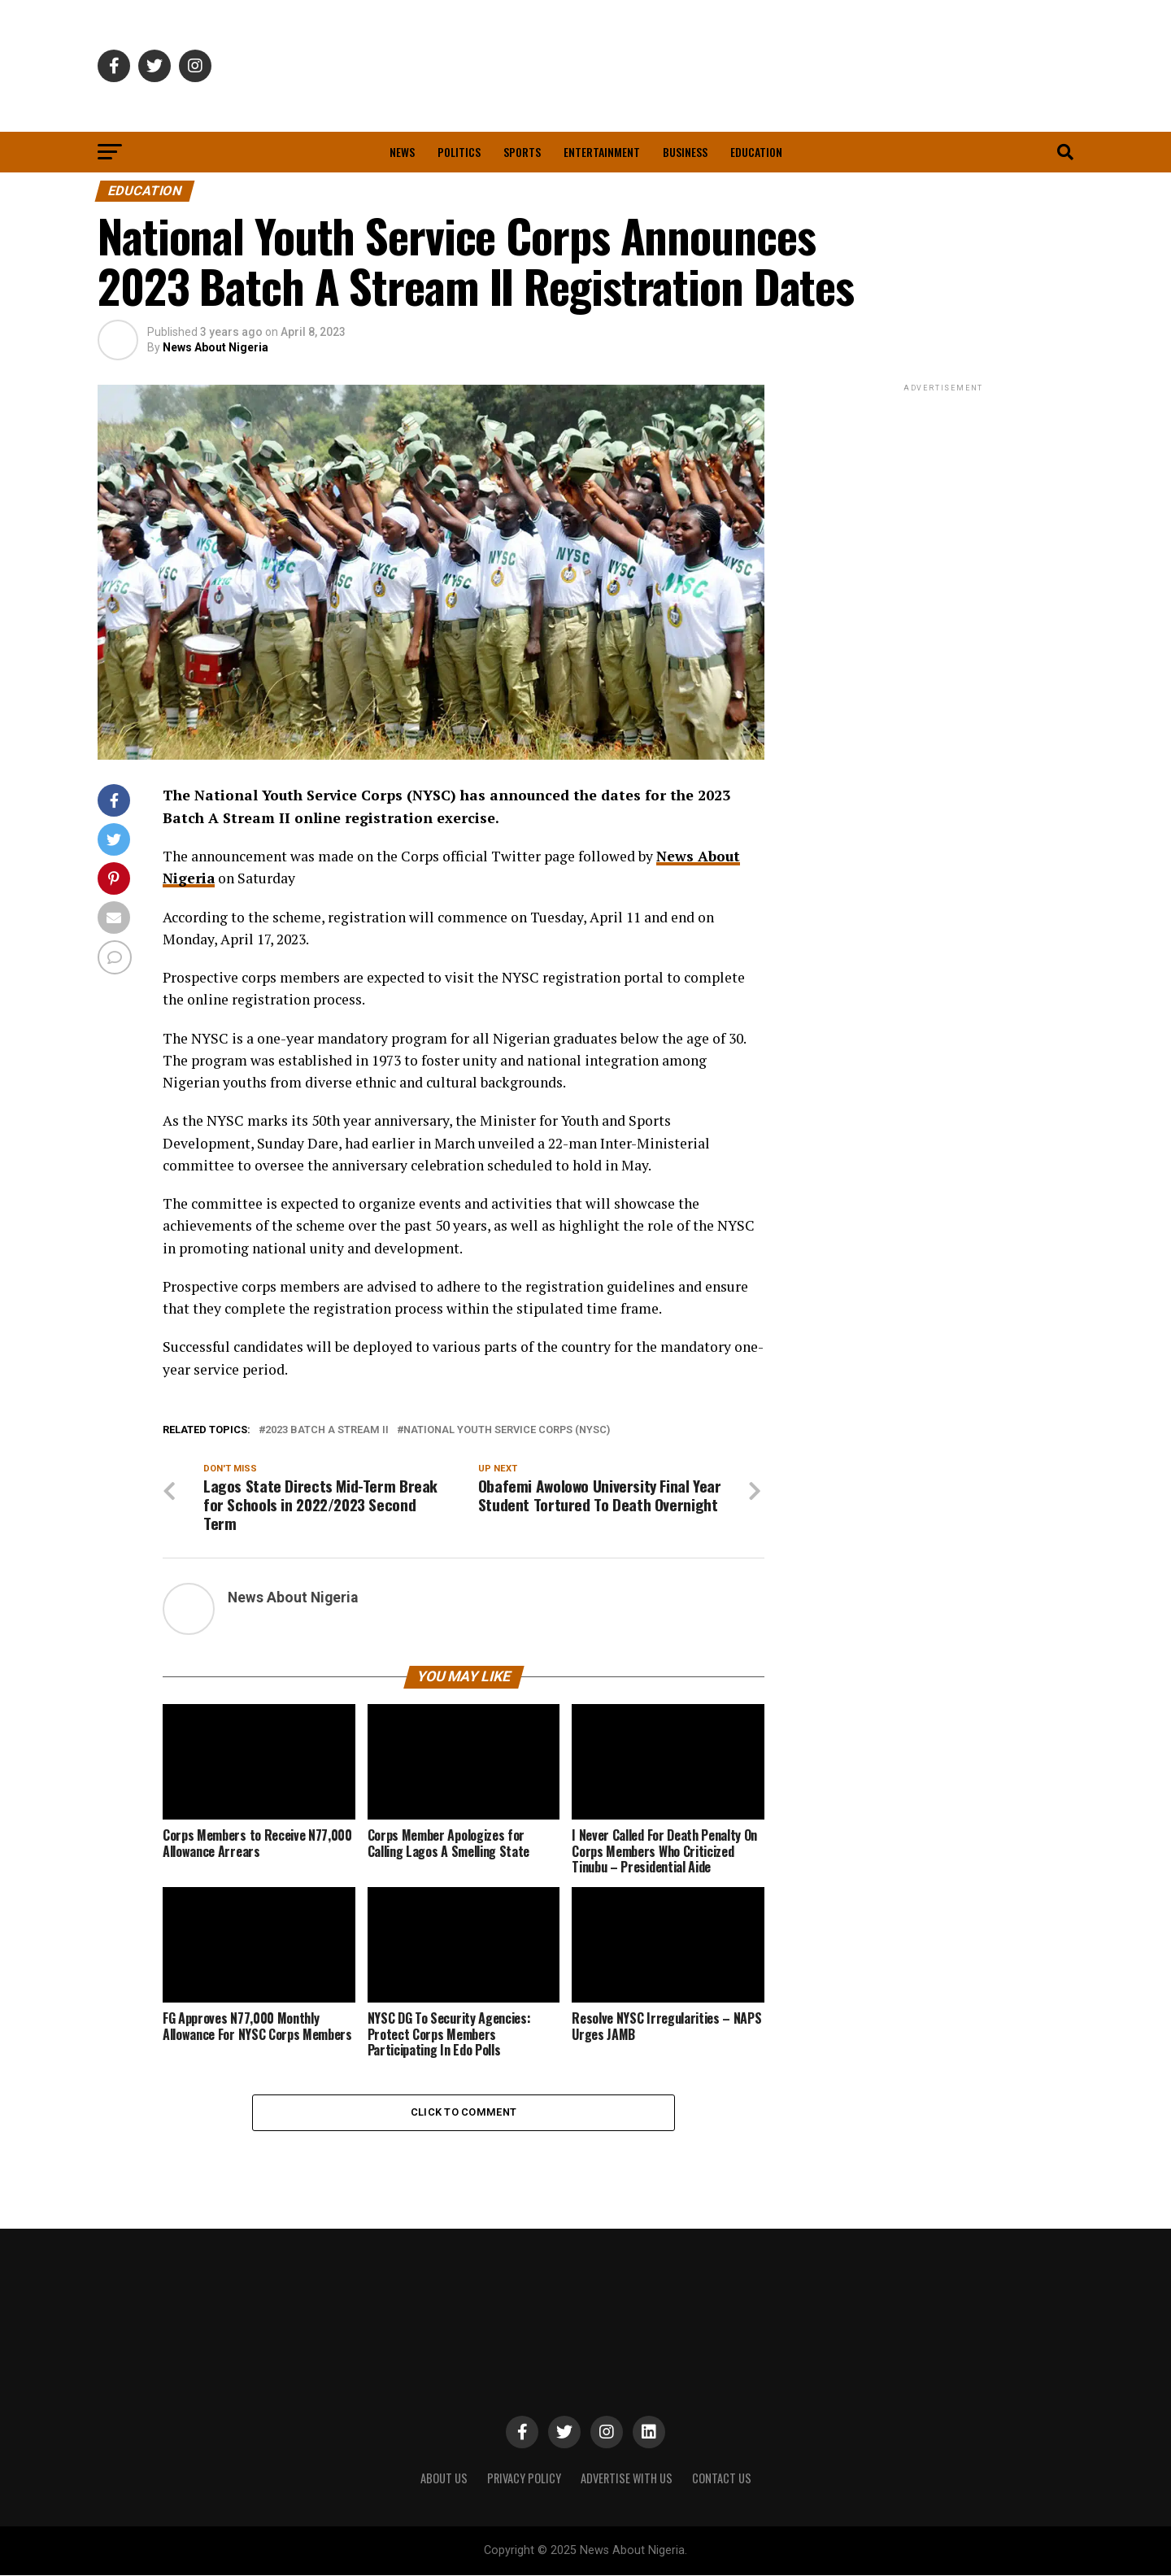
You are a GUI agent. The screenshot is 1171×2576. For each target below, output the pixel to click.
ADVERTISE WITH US (627, 2478)
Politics (459, 151)
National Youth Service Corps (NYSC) (506, 1430)
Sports (522, 151)
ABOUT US (444, 2478)
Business (685, 151)
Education (756, 151)
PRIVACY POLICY (524, 2478)
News (402, 151)
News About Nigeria (215, 347)
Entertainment (602, 151)
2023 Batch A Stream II (327, 1430)
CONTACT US (721, 2478)
